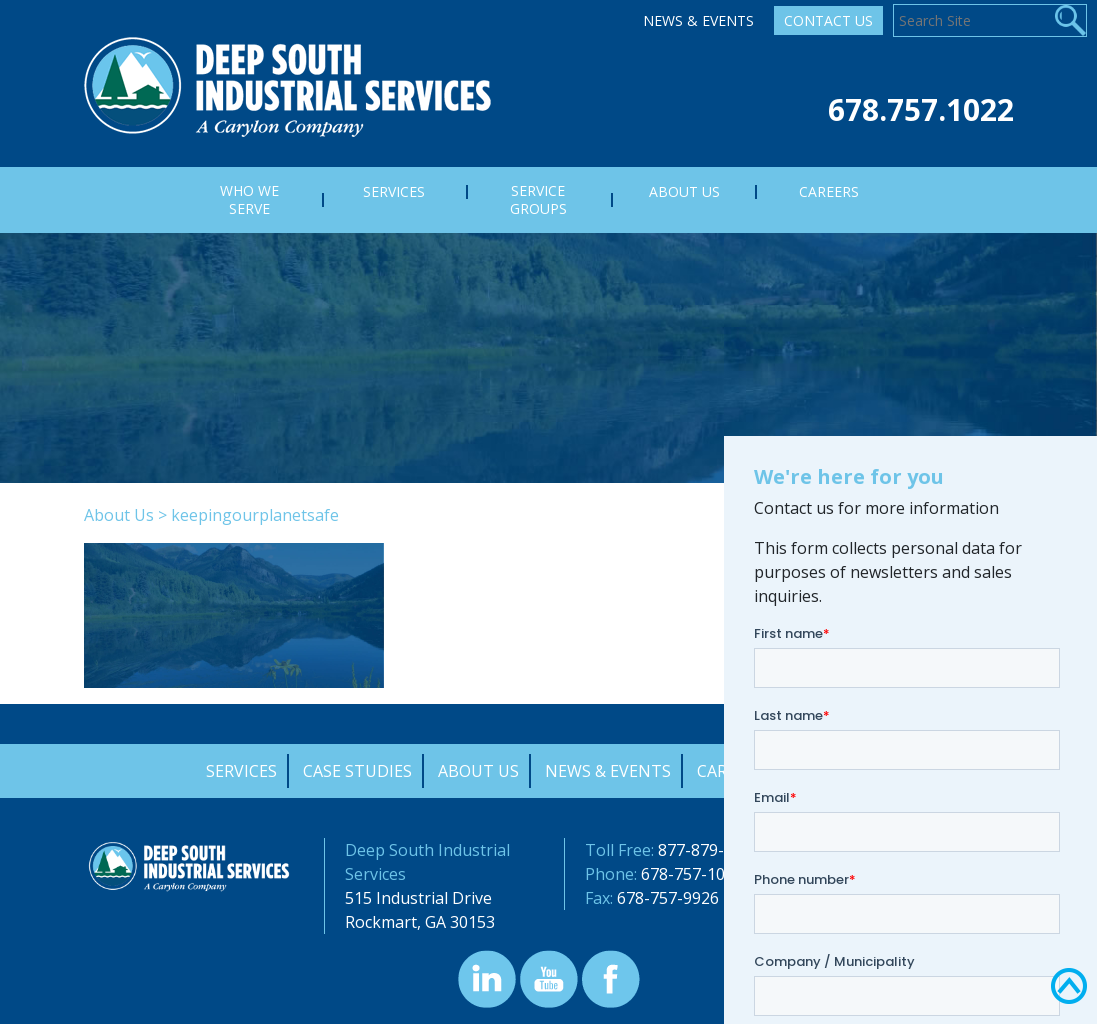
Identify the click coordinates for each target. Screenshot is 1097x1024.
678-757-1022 (692, 874)
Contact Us (828, 20)
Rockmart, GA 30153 (420, 922)
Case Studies (357, 771)
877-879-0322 (709, 850)
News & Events (698, 20)
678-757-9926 (668, 898)
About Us (119, 515)
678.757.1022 (921, 109)
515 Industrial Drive (418, 898)
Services (241, 771)
